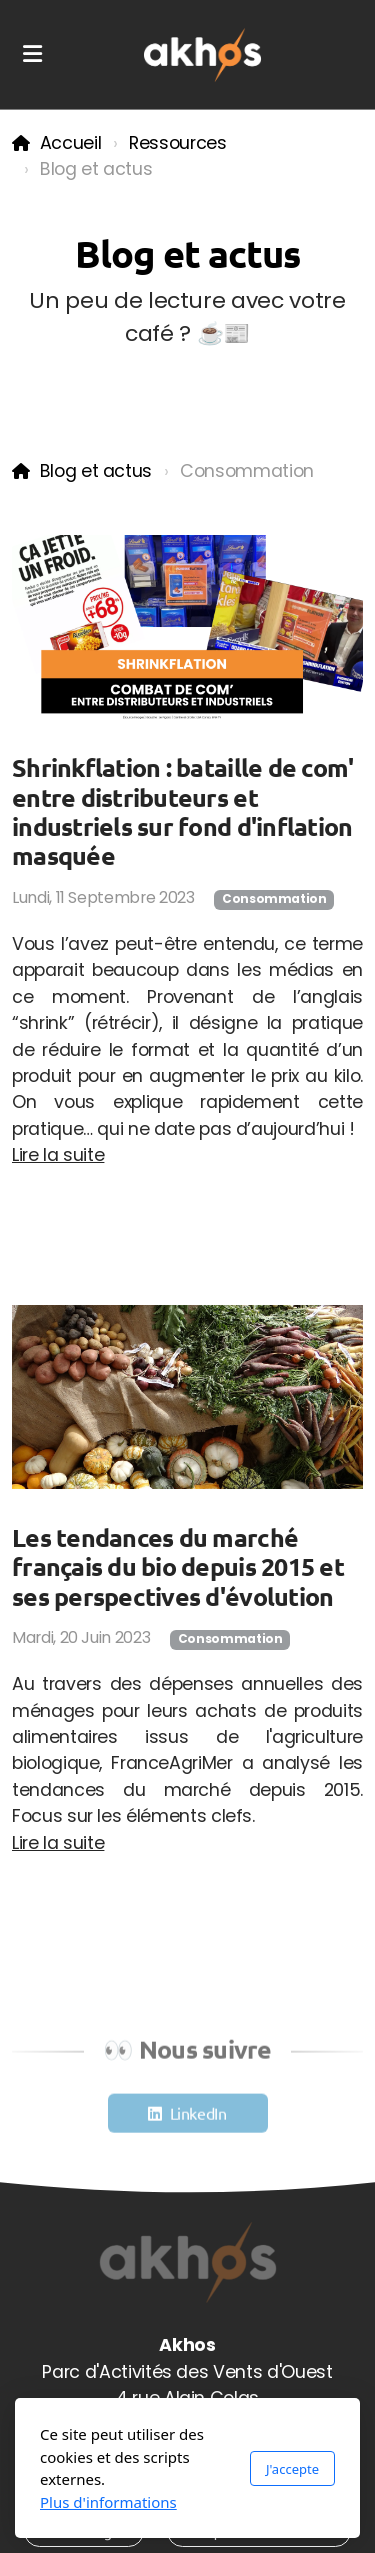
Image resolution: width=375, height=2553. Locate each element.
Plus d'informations (108, 2502)
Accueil (71, 143)
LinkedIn (198, 2116)
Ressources (177, 143)
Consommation (274, 899)
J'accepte (292, 2469)
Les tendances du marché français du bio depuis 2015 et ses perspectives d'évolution (178, 1566)
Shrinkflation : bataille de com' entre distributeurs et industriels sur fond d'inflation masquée (182, 811)
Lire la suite (58, 1155)
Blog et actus (96, 471)
